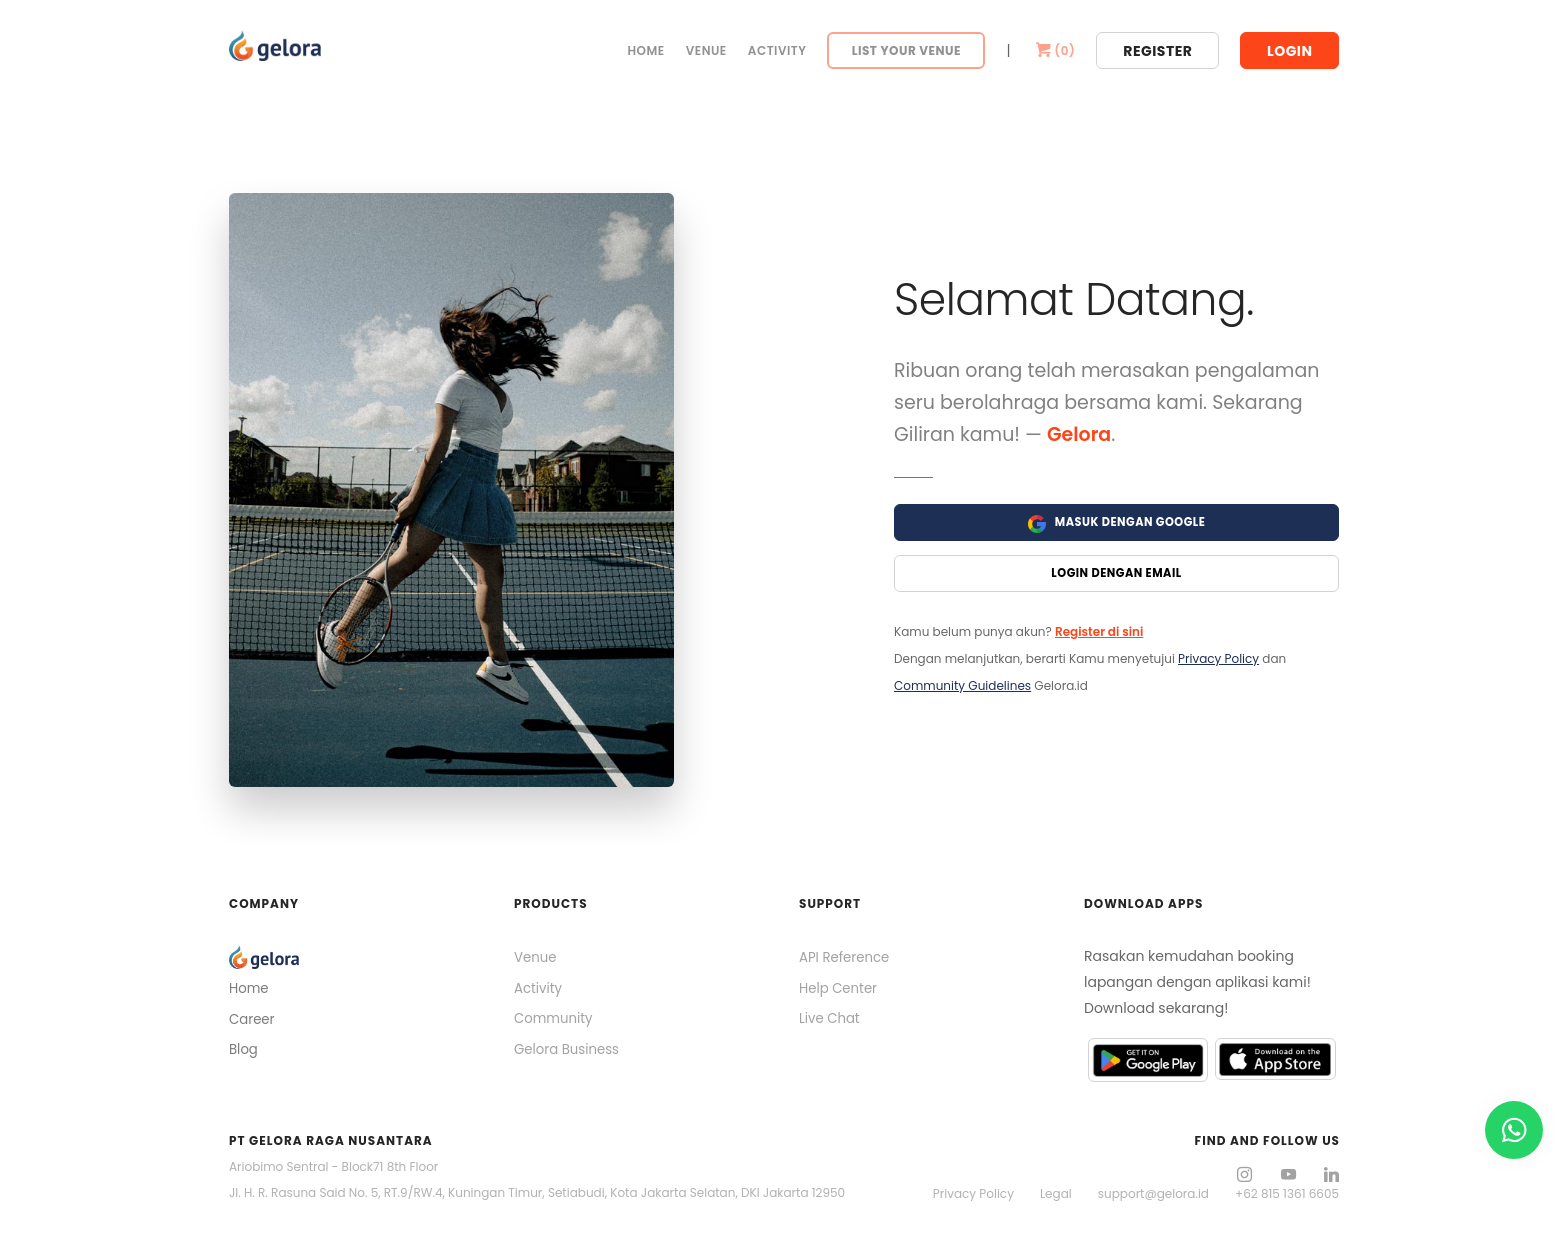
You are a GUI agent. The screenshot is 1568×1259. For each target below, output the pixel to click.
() (1054, 50)
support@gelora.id (1153, 1193)
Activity (777, 50)
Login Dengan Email (1117, 576)
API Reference (846, 959)
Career (253, 1022)
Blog (244, 1055)
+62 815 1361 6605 (1287, 1193)
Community (555, 1024)
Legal (1056, 1193)
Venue (706, 50)
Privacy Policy (1218, 662)
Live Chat (831, 1024)
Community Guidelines (962, 689)
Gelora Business (569, 1056)
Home (645, 50)
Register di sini (1099, 635)
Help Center (840, 991)
